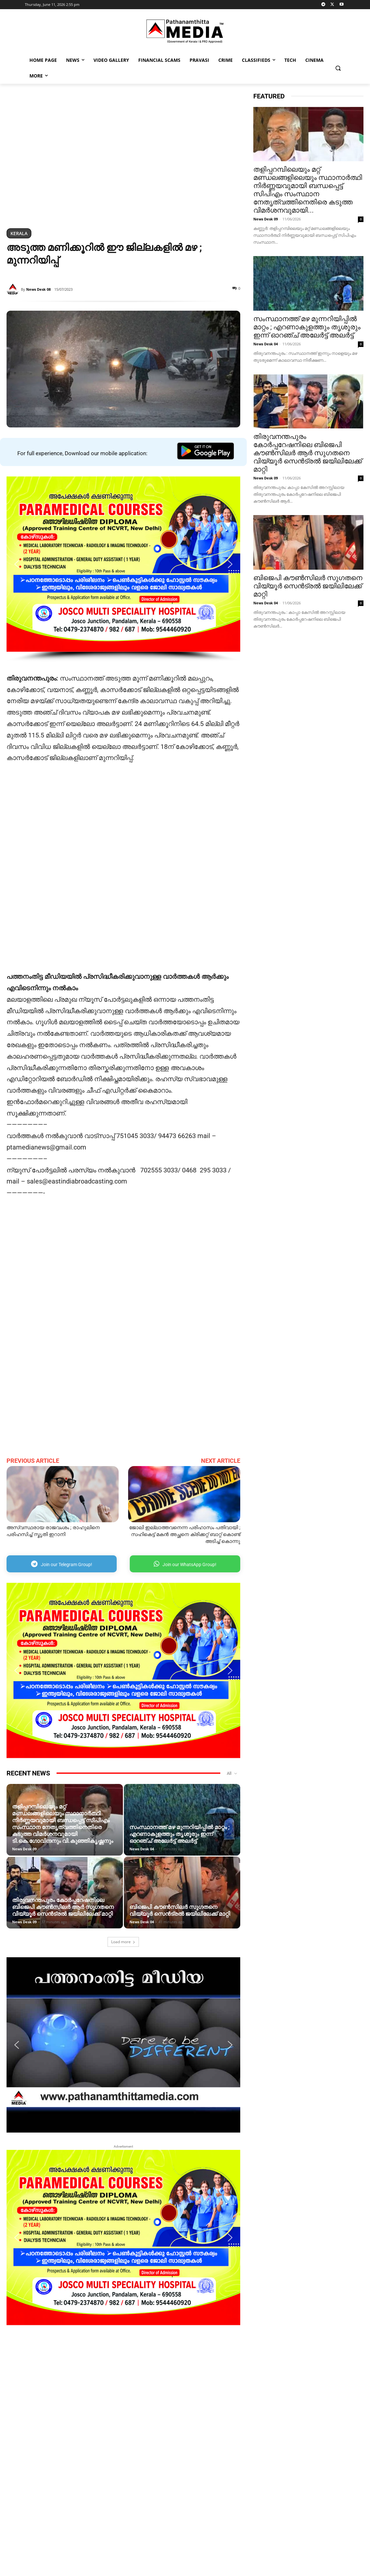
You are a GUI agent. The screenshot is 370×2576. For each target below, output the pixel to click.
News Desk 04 (141, 1848)
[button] (338, 68)
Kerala (19, 233)
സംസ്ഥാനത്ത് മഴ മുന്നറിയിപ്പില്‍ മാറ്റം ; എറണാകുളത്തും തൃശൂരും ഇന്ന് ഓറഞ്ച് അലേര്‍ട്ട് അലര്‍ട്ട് (179, 1834)
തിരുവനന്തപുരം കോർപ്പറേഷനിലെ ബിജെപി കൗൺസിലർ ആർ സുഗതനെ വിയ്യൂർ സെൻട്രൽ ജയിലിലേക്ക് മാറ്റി (63, 1907)
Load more (123, 1942)
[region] (123, 157)
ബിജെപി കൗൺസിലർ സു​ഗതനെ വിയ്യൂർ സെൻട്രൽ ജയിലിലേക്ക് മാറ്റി (179, 1910)
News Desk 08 (38, 289)
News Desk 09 (24, 1848)
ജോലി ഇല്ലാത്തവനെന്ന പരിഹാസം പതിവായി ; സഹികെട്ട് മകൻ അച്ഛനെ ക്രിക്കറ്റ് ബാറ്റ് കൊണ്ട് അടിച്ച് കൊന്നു (184, 1534)
